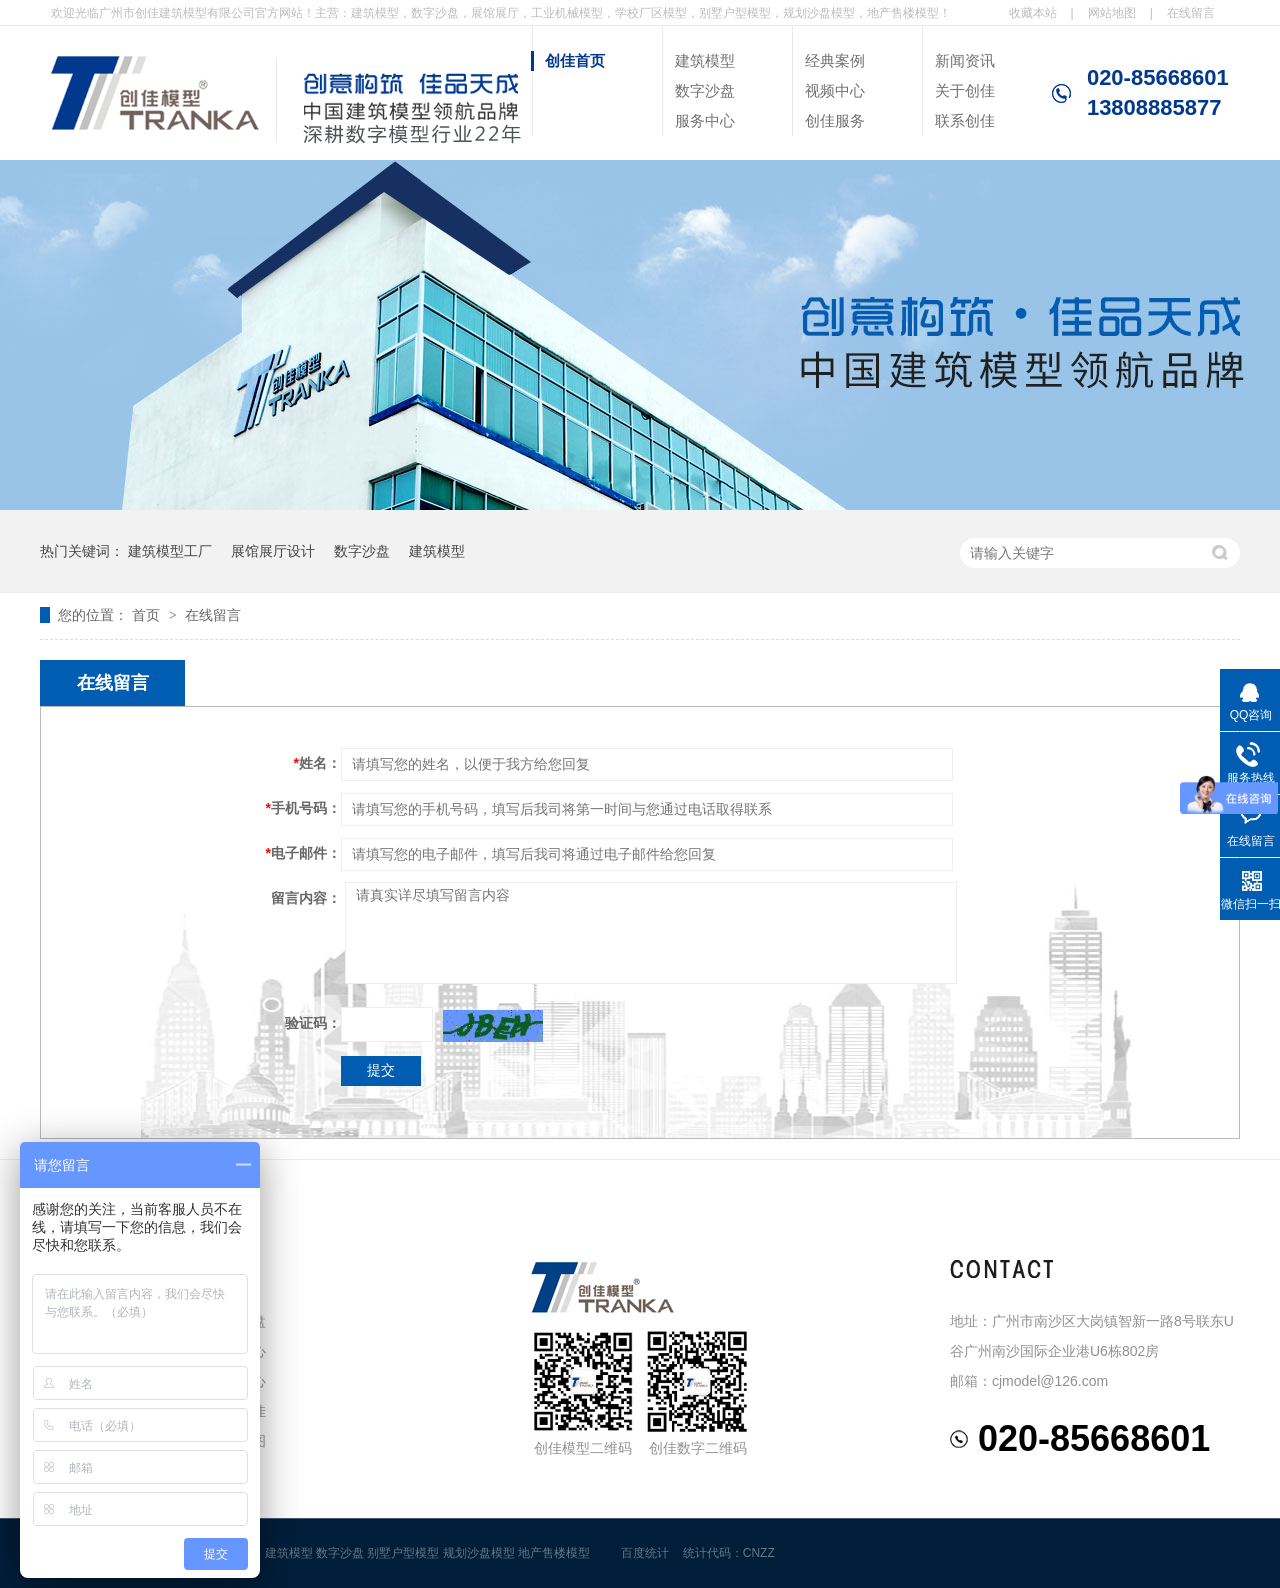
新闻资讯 (965, 60)
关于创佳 (965, 90)
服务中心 (705, 120)
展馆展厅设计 (273, 551)
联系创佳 (965, 120)
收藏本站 (1033, 13)
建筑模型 (705, 60)
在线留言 (1191, 13)
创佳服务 (835, 120)
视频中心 (835, 90)
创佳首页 (575, 60)
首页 (148, 615)
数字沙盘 (705, 90)
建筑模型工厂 (170, 551)
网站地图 (1112, 13)
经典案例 (835, 60)
